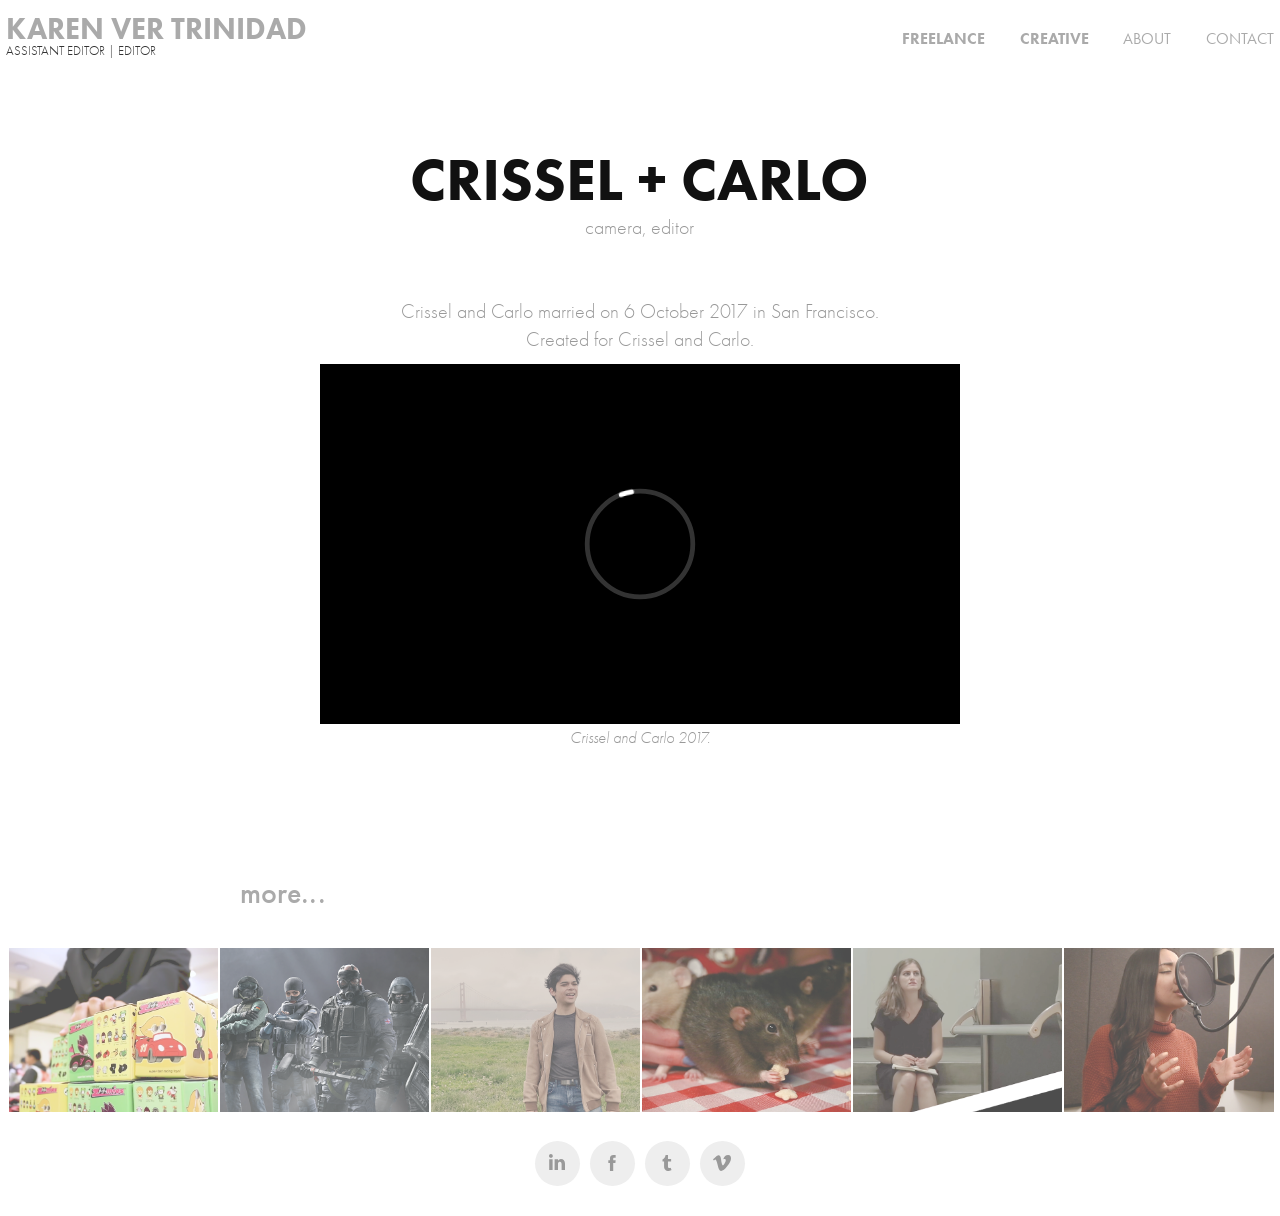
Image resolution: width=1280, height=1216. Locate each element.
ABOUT (1147, 38)
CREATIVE (1054, 38)
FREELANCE (943, 38)
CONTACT (1240, 38)
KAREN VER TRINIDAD (156, 28)
